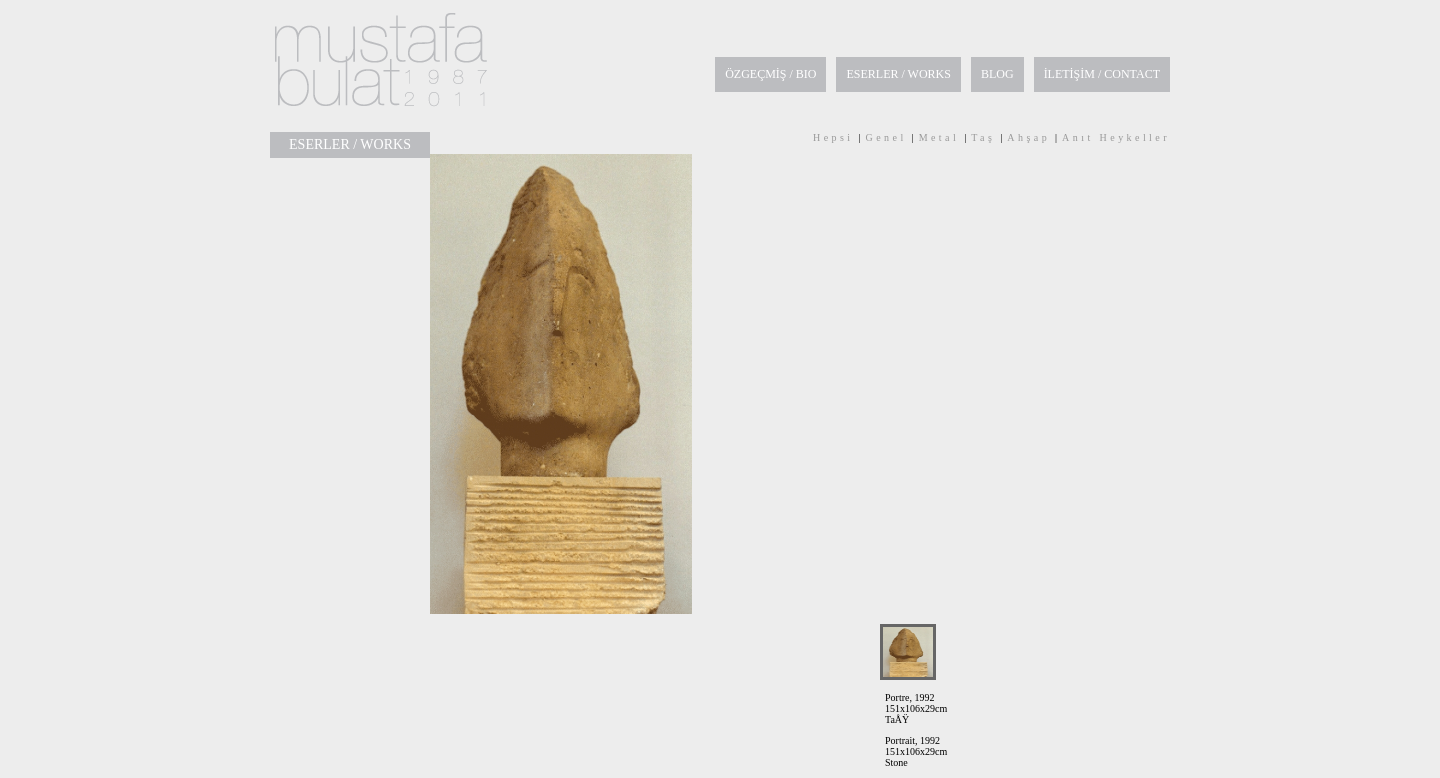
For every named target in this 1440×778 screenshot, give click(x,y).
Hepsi (833, 137)
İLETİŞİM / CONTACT (1102, 74)
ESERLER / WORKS (898, 74)
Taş (983, 137)
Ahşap (1028, 137)
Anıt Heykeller (1116, 137)
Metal (939, 137)
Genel (886, 137)
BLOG (997, 74)
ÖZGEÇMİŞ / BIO (770, 74)
